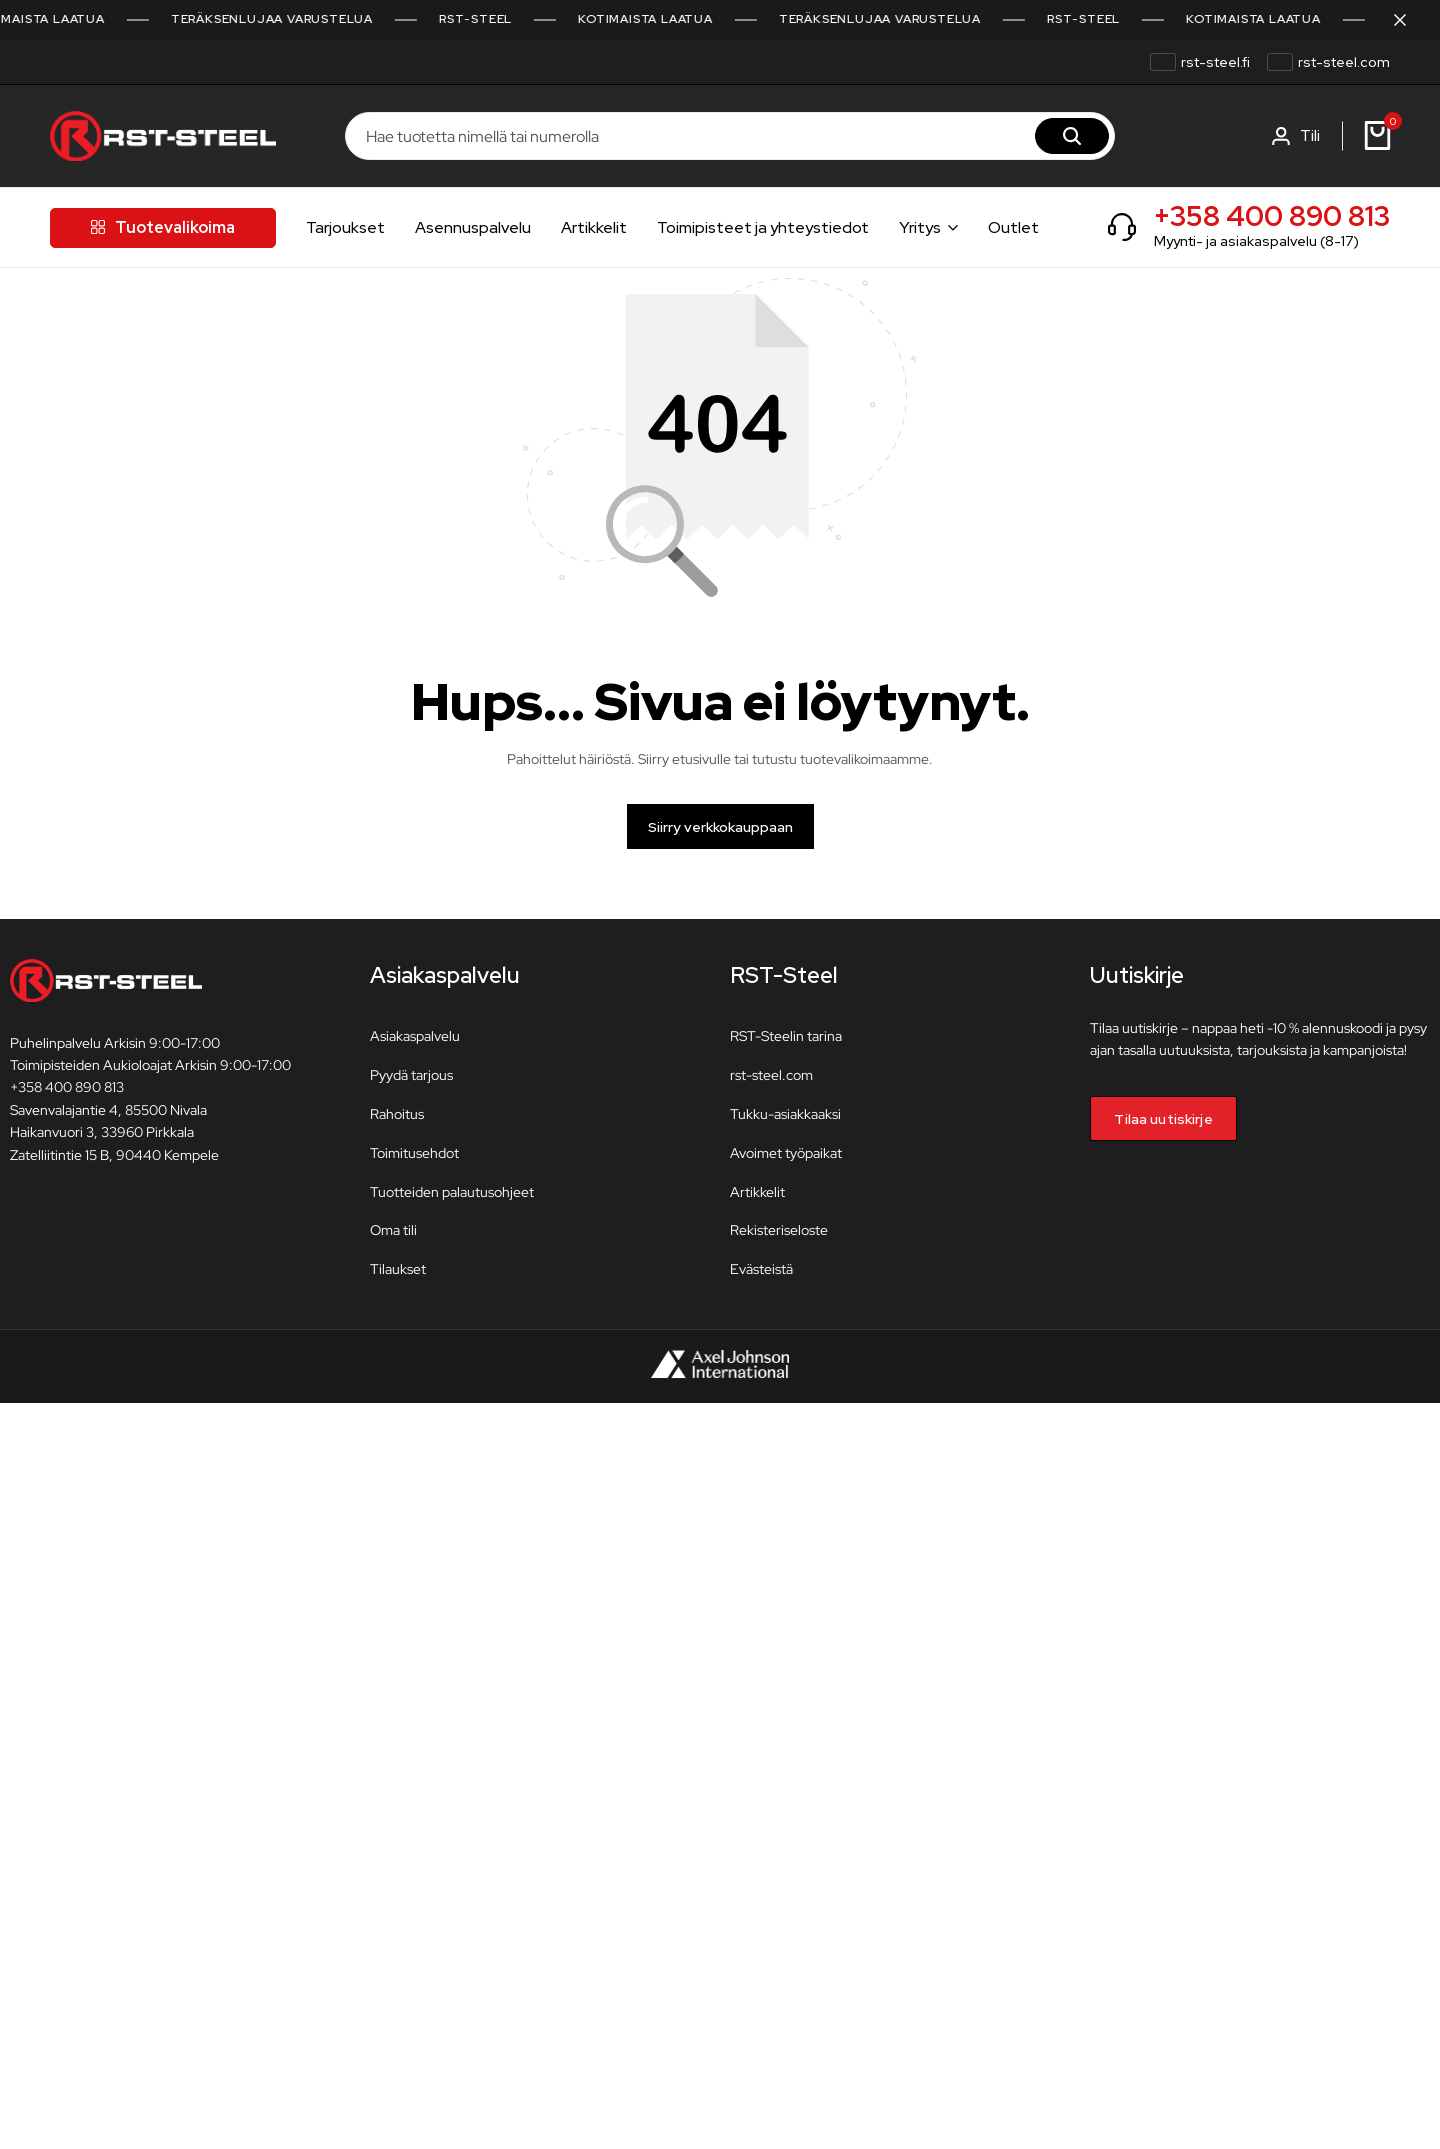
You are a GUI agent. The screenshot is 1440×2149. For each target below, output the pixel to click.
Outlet (1013, 227)
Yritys (920, 227)
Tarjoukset (345, 227)
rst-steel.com (1344, 62)
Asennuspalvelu (473, 227)
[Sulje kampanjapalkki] (1404, 20)
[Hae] (1072, 136)
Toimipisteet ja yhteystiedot (763, 227)
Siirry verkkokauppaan (720, 830)
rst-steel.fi (1215, 62)
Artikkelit (594, 227)
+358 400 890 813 (1272, 216)
